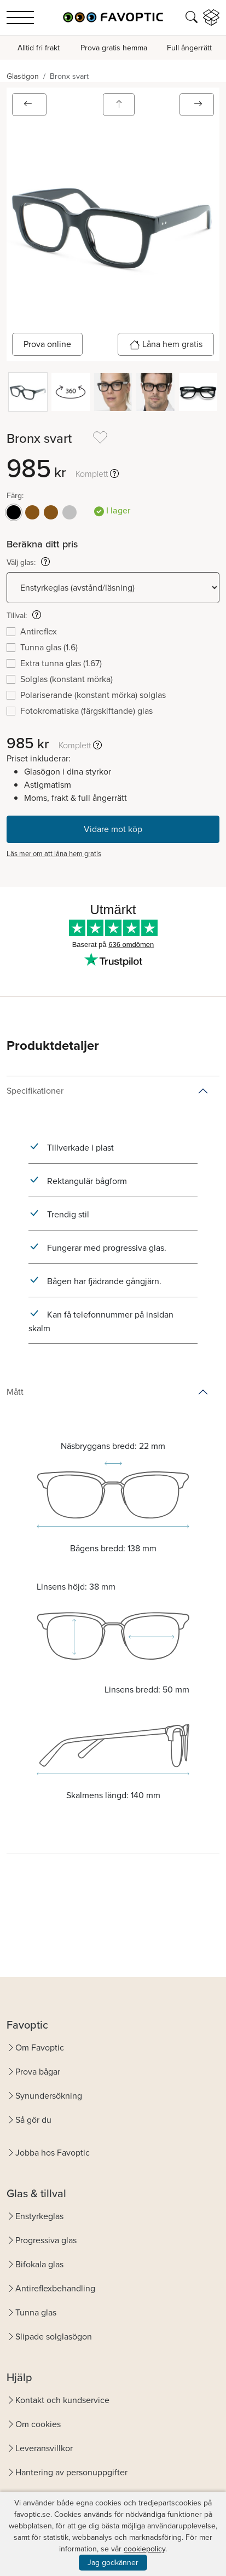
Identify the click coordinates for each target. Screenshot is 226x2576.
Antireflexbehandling (55, 2288)
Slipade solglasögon (53, 2336)
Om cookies (38, 2424)
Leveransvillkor (44, 2448)
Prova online (47, 344)
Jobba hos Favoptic (52, 2152)
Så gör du (33, 2119)
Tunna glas (35, 2312)
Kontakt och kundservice (62, 2400)
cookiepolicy (144, 2549)
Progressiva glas (46, 2240)
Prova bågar (37, 2071)
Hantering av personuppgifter (71, 2472)
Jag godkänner (113, 2562)
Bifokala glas (39, 2264)
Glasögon (23, 76)
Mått (15, 1391)
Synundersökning (48, 2095)
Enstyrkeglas (39, 2216)
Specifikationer (35, 1090)
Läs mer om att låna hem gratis (54, 853)
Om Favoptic (39, 2047)
